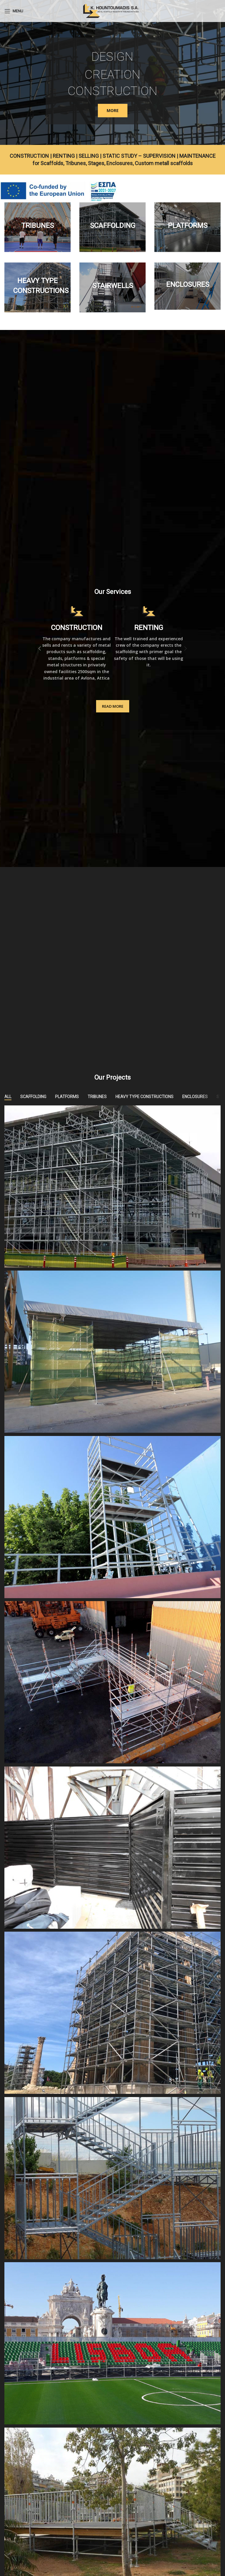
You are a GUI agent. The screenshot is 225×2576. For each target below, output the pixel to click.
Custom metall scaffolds (164, 163)
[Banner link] (37, 227)
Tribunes (75, 163)
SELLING (89, 156)
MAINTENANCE (197, 156)
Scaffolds (51, 163)
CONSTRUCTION (29, 156)
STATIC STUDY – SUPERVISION (139, 156)
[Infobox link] (76, 643)
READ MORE (112, 706)
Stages (96, 163)
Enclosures (119, 163)
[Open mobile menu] (13, 11)
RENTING (64, 156)
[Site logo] (112, 10)
